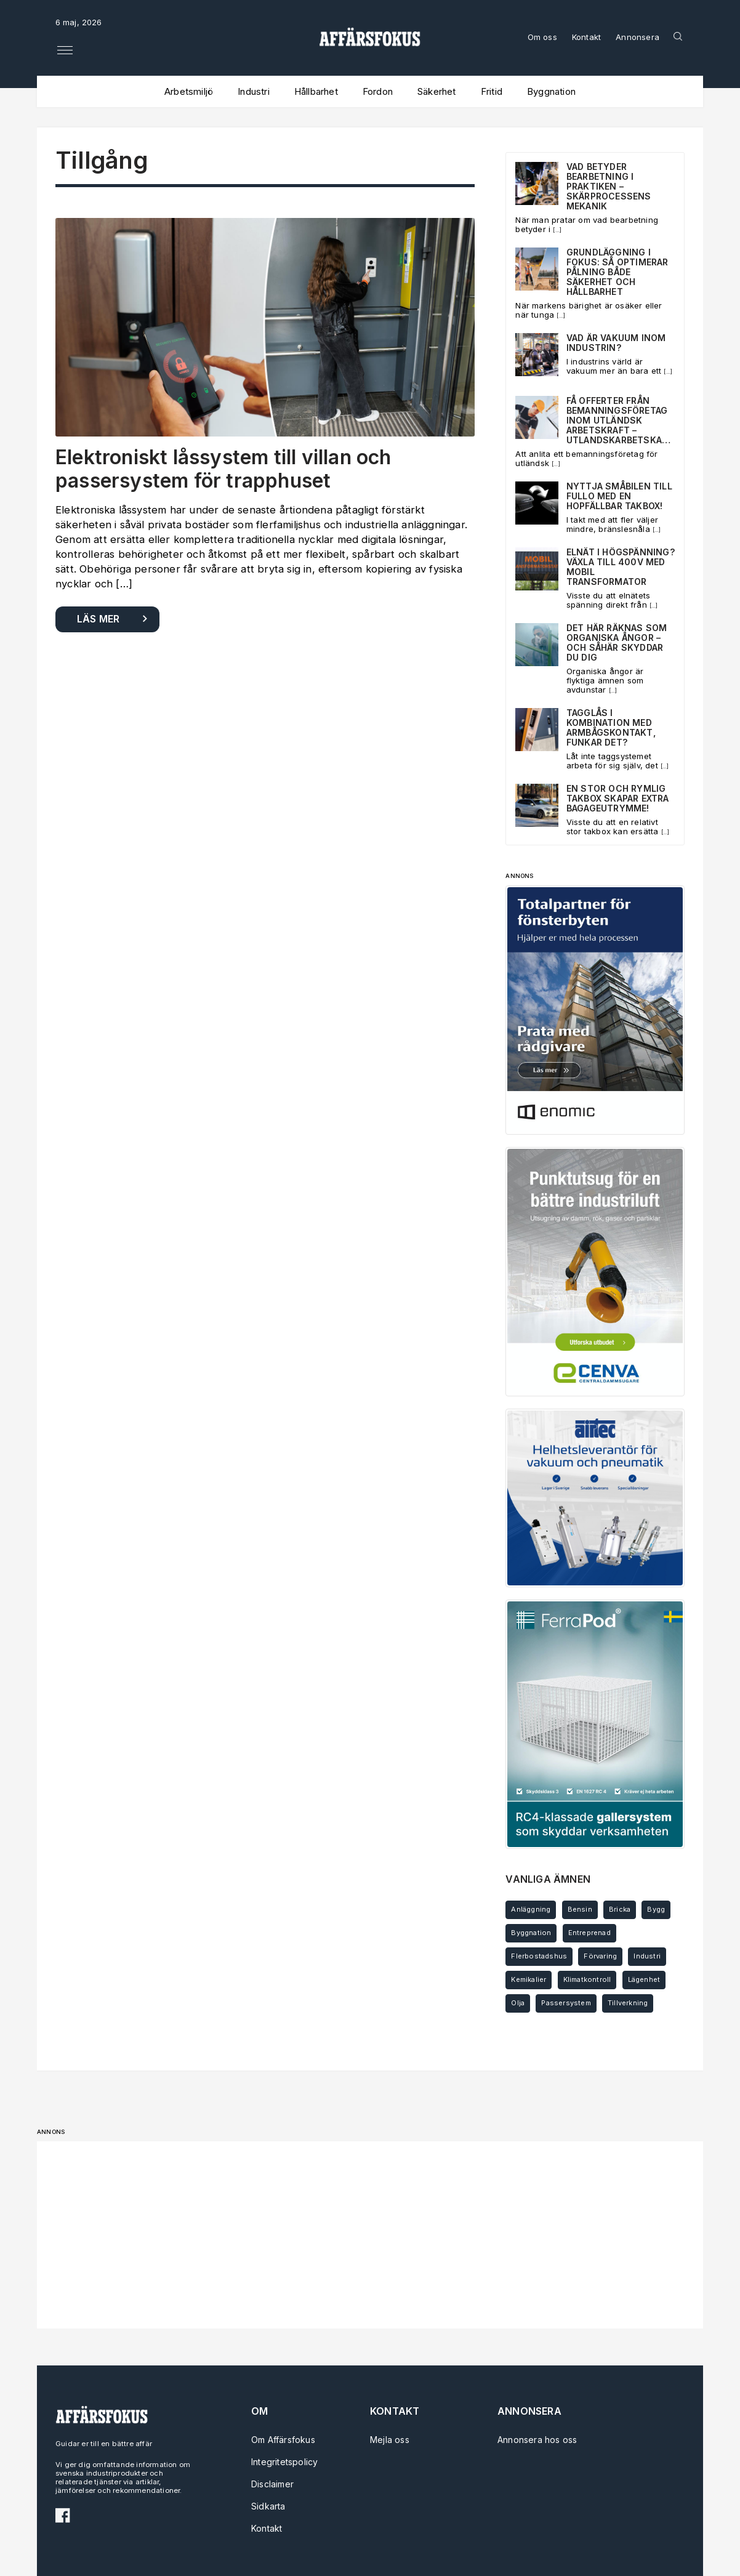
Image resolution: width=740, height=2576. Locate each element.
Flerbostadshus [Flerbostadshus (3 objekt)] (539, 1956)
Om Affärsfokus (283, 2439)
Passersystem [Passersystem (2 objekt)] (565, 2002)
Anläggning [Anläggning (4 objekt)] (530, 1909)
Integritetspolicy (284, 2462)
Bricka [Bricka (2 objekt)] (619, 1909)
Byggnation (551, 91)
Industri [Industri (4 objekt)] (647, 1956)
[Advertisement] (370, 2235)
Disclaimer (272, 2484)
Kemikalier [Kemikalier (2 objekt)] (528, 1979)
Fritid (491, 91)
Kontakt (586, 37)
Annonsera (637, 37)
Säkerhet (436, 91)
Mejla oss (389, 2439)
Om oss (542, 37)
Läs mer (98, 619)
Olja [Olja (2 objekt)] (518, 2002)
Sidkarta (268, 2506)
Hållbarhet (316, 91)
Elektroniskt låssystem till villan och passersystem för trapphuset (223, 469)
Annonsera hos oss (532, 2439)
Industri (254, 91)
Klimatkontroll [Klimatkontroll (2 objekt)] (587, 1979)
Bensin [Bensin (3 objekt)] (580, 1909)
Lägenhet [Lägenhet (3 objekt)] (644, 1979)
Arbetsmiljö (188, 91)
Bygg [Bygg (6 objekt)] (656, 1909)
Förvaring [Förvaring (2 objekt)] (600, 1956)
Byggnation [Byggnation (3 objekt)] (531, 1932)
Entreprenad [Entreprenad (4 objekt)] (589, 1932)
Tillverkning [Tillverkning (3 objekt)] (628, 2002)
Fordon (378, 91)
